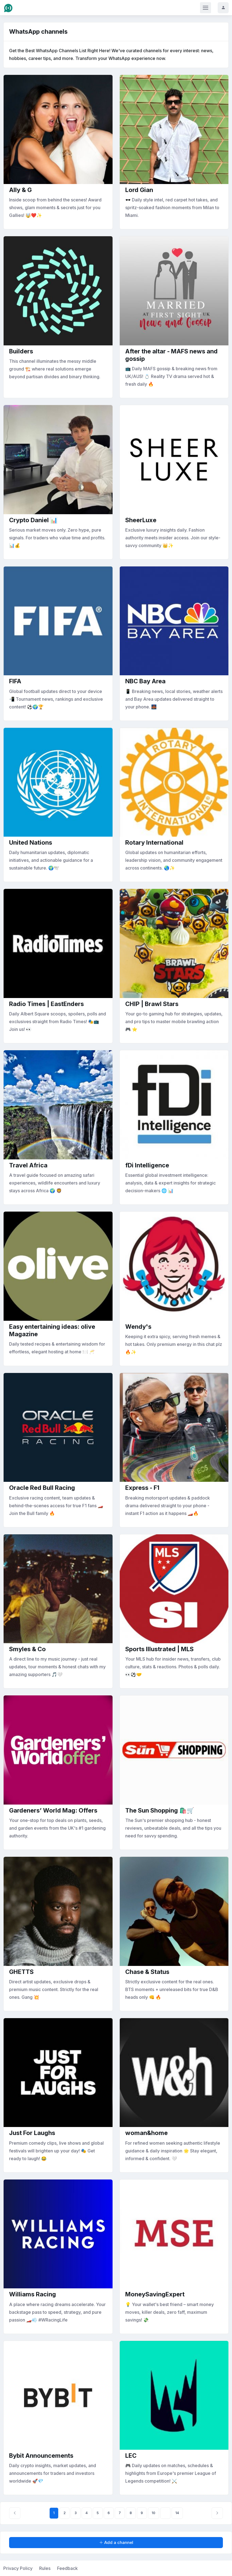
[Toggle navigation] (205, 7)
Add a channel (116, 2542)
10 (153, 2513)
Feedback (67, 2568)
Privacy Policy (18, 2568)
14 (177, 2513)
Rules (44, 2568)
